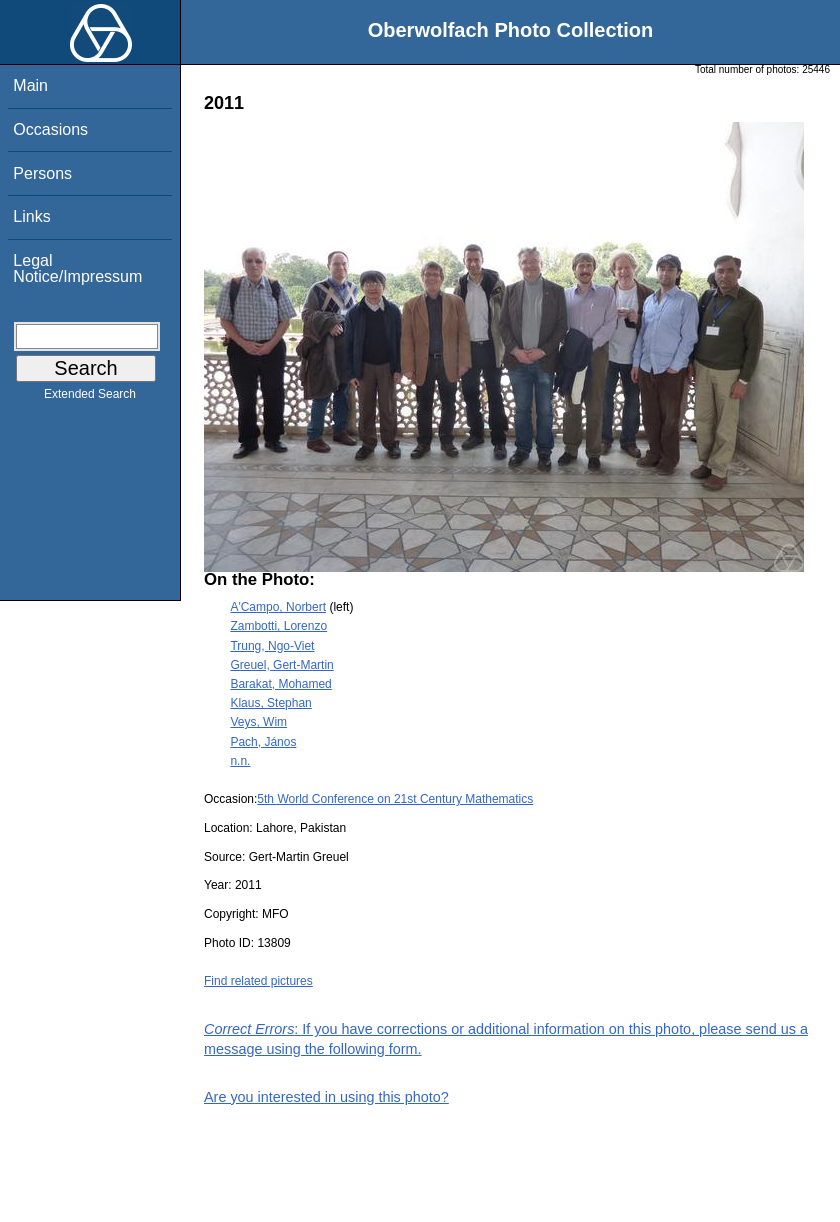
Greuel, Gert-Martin (281, 665)
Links (31, 216)
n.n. (240, 761)
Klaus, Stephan (270, 703)
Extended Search (90, 398)
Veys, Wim (258, 722)
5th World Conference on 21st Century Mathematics (395, 799)
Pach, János (263, 742)
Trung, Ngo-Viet (272, 646)
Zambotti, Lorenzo (278, 626)
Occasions (50, 129)
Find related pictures (258, 981)
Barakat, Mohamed (280, 684)
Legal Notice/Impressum (77, 268)
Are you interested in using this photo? (326, 1097)
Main (30, 85)
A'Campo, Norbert (278, 607)
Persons (42, 173)
